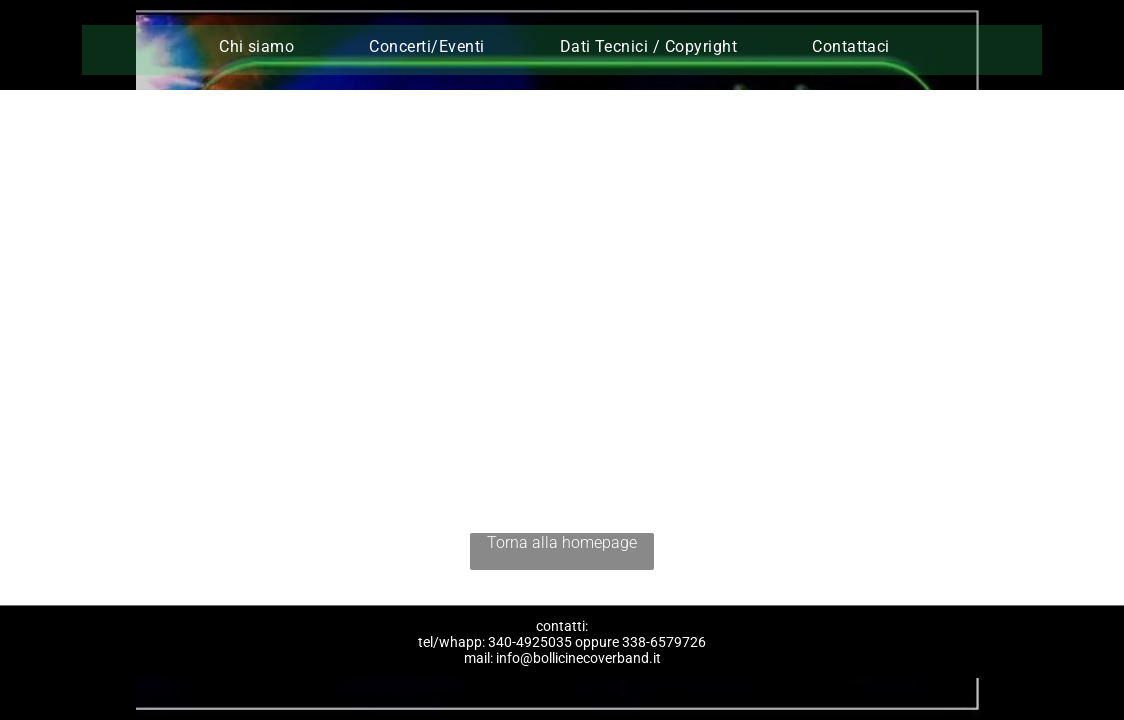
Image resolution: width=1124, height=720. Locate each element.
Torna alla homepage (562, 542)
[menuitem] (264, 46)
